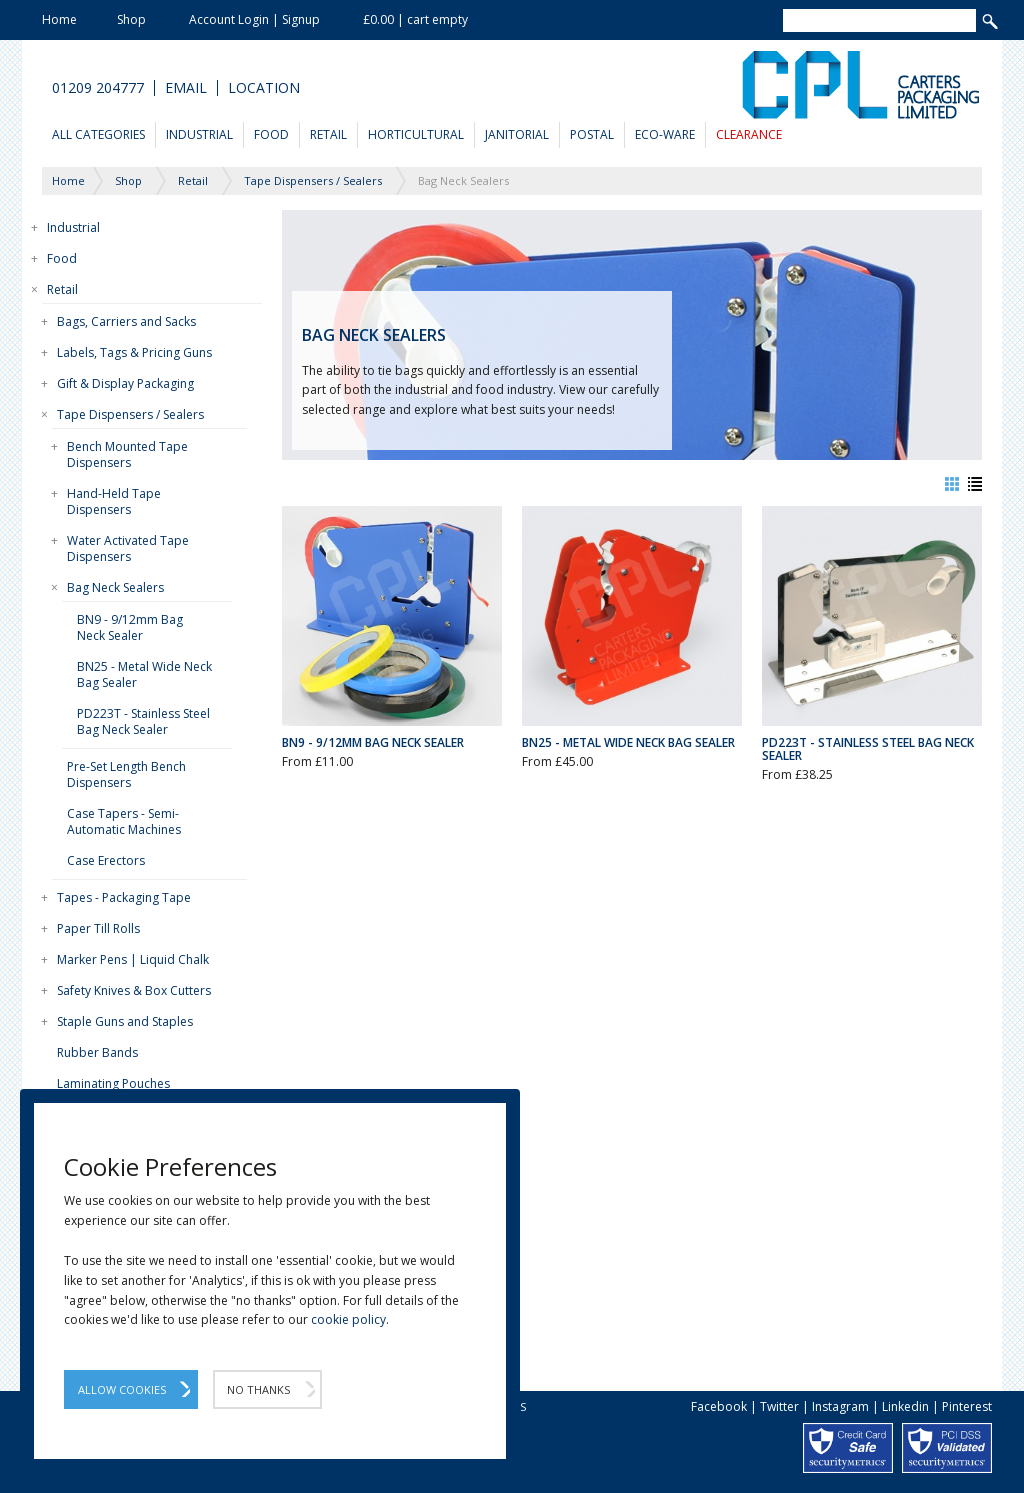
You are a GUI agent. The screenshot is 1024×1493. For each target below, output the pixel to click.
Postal (592, 134)
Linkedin (905, 1406)
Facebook (719, 1406)
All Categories (98, 134)
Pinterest (967, 1406)
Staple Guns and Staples (125, 1021)
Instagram (840, 1406)
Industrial (199, 134)
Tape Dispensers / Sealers (130, 414)
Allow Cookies (122, 1389)
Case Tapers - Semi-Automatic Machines (124, 821)
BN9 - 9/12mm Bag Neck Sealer (130, 627)
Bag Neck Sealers (115, 587)
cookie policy (348, 1319)
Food (271, 134)
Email (186, 88)
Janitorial (517, 134)
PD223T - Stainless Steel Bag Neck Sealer (143, 721)
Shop (131, 19)
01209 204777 (98, 88)
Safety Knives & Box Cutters (134, 990)
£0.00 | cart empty (415, 19)
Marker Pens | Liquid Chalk (133, 959)
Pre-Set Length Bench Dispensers (126, 774)
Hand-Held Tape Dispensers (114, 501)
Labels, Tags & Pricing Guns (134, 352)
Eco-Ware (665, 134)
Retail (328, 134)
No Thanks (258, 1389)
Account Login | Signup (254, 19)
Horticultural (416, 134)
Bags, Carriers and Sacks (126, 321)
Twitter (779, 1406)
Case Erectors (106, 860)
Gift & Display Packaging (125, 383)
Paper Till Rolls (98, 928)
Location (264, 88)
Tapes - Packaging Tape (124, 897)
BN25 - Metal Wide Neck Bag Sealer (144, 674)
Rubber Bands (97, 1052)
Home (59, 19)
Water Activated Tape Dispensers (128, 548)
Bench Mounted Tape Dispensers (127, 454)
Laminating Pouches (113, 1083)
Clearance (749, 134)
